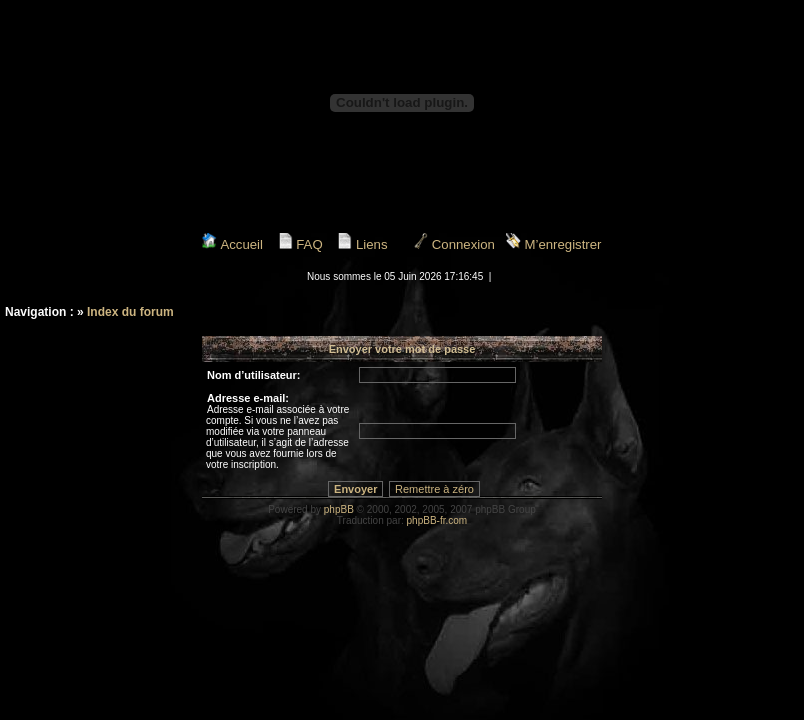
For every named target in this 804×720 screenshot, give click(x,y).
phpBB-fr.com (437, 520)
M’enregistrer (554, 244)
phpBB (339, 509)
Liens (362, 244)
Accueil (232, 244)
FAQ (300, 244)
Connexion (454, 244)
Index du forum (130, 312)
